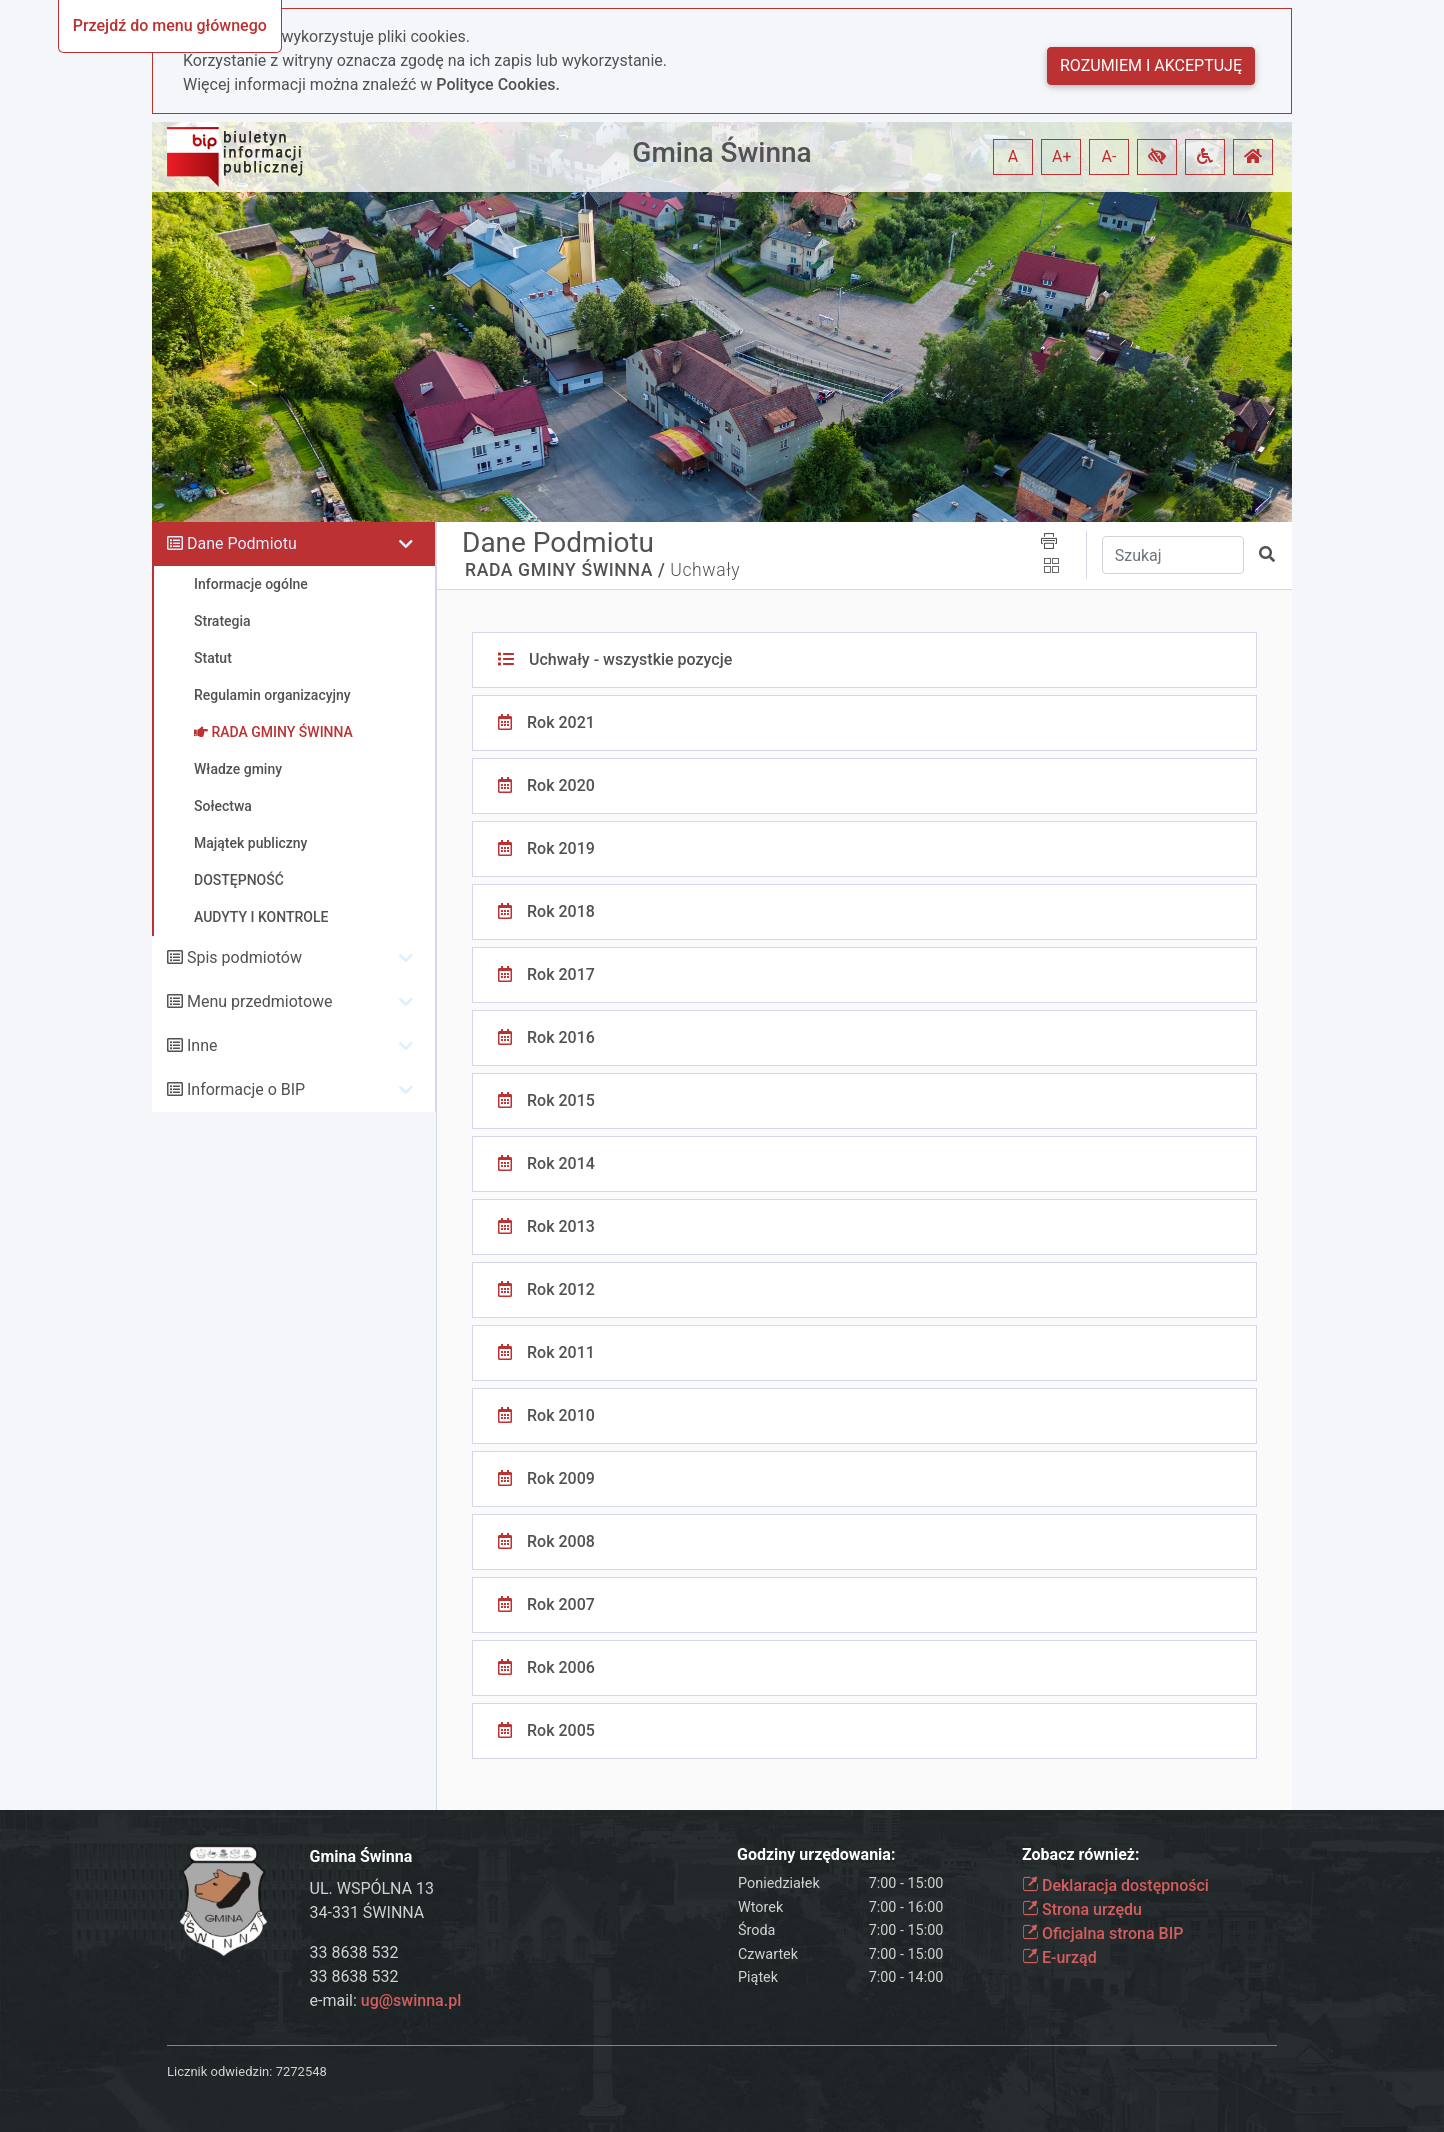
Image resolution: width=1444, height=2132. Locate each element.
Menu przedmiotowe (260, 1001)
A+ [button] (1062, 156)
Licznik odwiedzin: (219, 2071)
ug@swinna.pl (411, 2000)
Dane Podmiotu (242, 543)
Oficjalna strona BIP (1102, 1933)
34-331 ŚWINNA (367, 1912)
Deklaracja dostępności (1115, 1885)
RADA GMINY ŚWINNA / (565, 570)
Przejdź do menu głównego (170, 25)
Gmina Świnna (721, 152)
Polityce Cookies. (498, 84)
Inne (202, 1045)
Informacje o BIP (246, 1089)
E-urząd (1059, 1957)
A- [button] (1109, 156)
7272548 (301, 2071)
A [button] (1013, 156)
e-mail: (386, 2000)
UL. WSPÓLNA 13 (372, 1888)
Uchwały (705, 570)
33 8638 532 (354, 1952)
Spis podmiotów (244, 957)
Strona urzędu (1082, 1909)
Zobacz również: (1081, 1854)
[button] (1157, 157)
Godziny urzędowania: (816, 1854)
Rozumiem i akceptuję (1151, 65)
